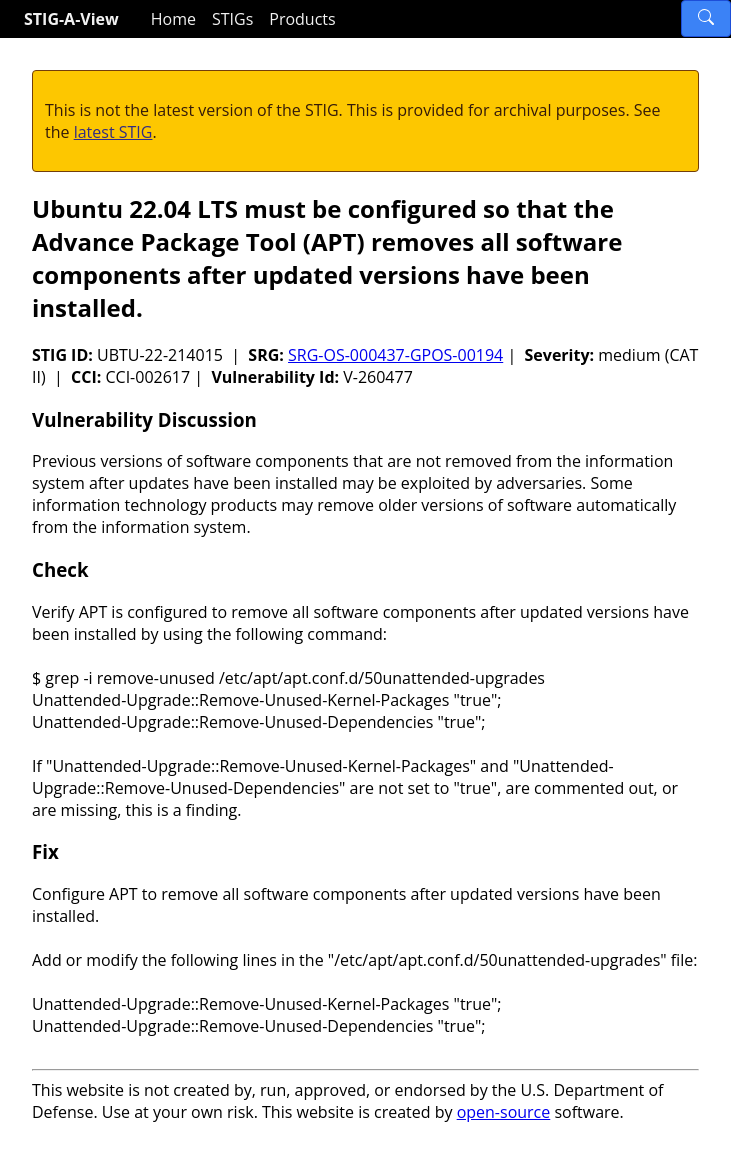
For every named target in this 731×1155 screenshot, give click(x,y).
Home (173, 19)
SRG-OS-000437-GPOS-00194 (395, 355)
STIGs (232, 19)
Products (302, 19)
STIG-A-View (71, 19)
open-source (504, 1112)
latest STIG (113, 132)
